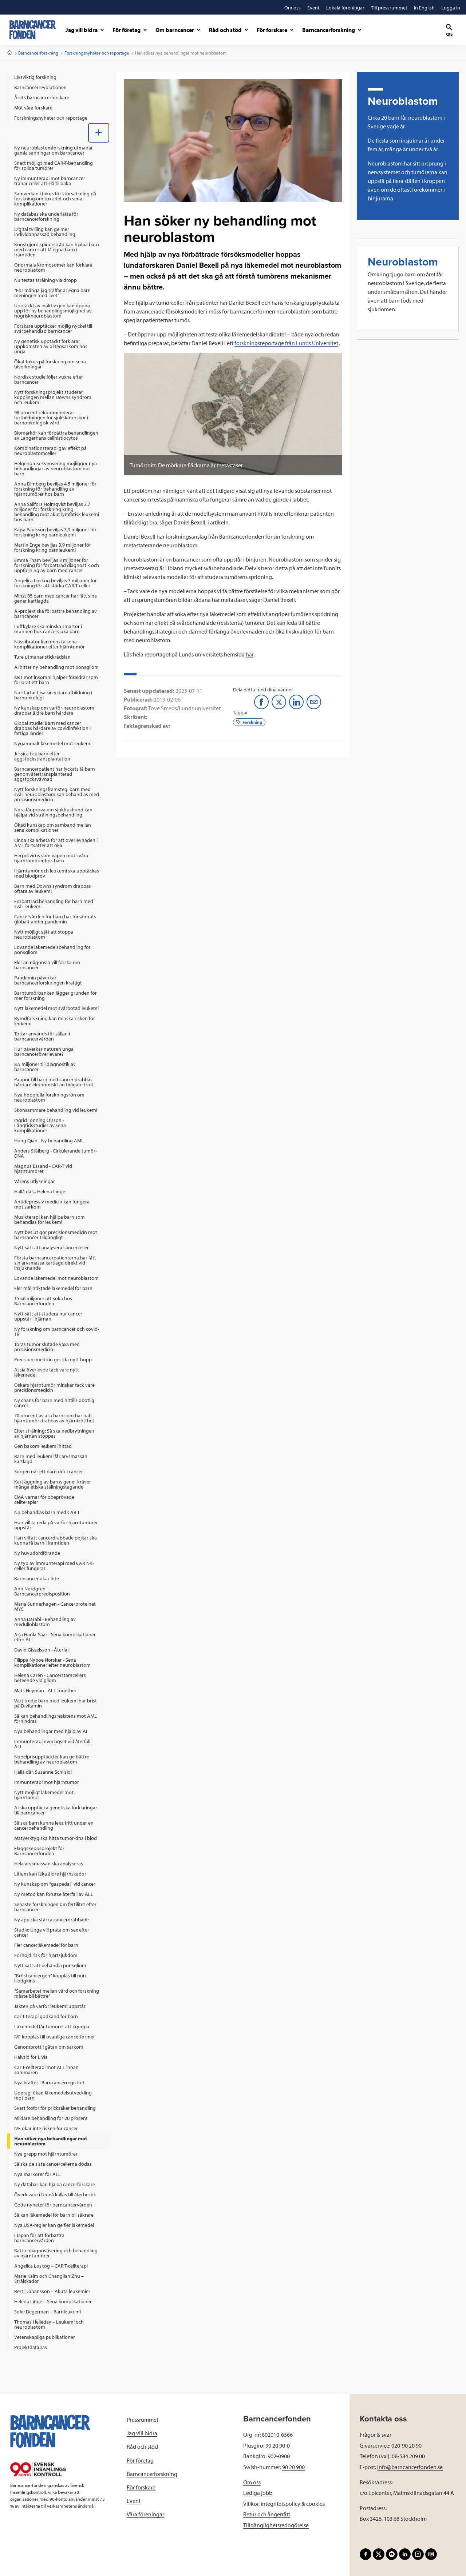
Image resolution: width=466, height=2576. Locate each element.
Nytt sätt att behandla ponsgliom (50, 1965)
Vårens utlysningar (34, 1181)
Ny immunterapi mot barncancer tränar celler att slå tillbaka (49, 181)
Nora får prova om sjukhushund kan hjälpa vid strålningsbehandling (53, 812)
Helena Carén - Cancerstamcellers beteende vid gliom (50, 1678)
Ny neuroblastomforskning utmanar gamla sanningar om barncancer (53, 150)
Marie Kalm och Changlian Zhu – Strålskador (49, 2278)
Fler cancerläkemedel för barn (46, 1945)
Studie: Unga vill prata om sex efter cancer (51, 1932)
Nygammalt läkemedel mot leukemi (52, 743)
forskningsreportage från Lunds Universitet (286, 343)
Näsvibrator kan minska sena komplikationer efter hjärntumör (49, 644)
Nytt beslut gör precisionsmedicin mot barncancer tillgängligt (55, 1235)
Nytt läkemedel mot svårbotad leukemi (56, 1008)
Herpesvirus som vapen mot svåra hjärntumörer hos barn (51, 858)
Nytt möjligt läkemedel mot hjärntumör (44, 1795)
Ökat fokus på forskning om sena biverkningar (50, 364)
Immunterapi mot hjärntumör (46, 1782)
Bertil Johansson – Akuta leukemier (52, 2291)
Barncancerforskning (38, 53)
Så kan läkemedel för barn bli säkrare (54, 2215)
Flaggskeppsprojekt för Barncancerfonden (39, 1851)
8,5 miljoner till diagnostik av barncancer (45, 1067)
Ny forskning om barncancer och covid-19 (56, 1331)
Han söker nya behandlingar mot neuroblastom (50, 2141)
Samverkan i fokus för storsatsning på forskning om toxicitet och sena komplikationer (55, 198)
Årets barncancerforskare (41, 97)
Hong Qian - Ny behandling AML (49, 1140)
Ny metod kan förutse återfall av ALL (53, 1894)
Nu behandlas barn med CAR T (47, 1512)
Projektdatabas (30, 2347)
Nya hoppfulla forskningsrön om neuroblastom (49, 1097)
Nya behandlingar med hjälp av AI (50, 1731)
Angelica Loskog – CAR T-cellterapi (51, 2266)
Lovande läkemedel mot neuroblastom (56, 1278)
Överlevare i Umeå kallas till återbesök (55, 2194)
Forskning (249, 722)
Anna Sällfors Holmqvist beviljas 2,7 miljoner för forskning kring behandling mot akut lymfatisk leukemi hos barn (56, 512)
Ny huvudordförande (37, 1553)
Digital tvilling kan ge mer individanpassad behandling (44, 231)
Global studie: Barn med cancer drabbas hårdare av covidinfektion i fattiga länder (52, 728)
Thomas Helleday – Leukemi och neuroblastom (49, 2324)
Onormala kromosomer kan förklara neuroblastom (53, 267)
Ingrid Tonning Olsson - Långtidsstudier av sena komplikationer (40, 1125)
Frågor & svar (375, 2434)
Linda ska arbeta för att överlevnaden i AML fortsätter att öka (56, 842)
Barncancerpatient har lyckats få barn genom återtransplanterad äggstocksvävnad (54, 774)
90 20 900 (293, 2467)
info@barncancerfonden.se (410, 2467)
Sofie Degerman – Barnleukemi (47, 2311)
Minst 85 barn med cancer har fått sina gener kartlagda (55, 598)
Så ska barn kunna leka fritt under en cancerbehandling (54, 1825)
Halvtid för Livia (31, 2057)
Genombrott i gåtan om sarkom (48, 2047)
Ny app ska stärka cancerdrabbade (51, 1919)
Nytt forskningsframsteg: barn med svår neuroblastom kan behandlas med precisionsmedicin (56, 794)
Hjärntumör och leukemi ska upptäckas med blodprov (56, 873)
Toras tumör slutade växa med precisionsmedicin (47, 1347)
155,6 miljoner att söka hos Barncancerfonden (43, 1301)
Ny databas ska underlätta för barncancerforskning (46, 216)
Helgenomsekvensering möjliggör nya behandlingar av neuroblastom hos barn (55, 468)
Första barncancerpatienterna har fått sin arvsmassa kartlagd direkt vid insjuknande (55, 1262)
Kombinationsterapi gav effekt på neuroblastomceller (50, 450)
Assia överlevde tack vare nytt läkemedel (46, 1372)
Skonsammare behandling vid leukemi (55, 1110)
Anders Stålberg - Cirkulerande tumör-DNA (55, 1153)
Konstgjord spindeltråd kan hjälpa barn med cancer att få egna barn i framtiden (56, 249)
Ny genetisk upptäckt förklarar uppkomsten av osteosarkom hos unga (50, 346)
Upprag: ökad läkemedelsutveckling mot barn (53, 2095)
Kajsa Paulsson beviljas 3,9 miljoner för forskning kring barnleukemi (55, 532)
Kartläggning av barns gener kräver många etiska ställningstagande (52, 1484)
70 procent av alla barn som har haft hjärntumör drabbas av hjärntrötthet (54, 1418)
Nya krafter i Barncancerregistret (49, 2082)
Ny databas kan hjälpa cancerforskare (54, 2184)
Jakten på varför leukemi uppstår (50, 2006)
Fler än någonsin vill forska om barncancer (47, 965)
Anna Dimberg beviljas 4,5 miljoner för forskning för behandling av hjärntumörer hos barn (55, 488)
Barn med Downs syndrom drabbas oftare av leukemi (52, 888)
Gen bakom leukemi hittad (43, 1446)
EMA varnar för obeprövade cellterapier (44, 1499)
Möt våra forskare (33, 107)
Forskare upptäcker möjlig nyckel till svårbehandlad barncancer (53, 328)
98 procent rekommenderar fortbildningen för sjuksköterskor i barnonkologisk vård (51, 417)
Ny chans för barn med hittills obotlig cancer (54, 1403)
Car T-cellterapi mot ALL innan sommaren (46, 2070)
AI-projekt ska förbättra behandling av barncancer (55, 613)
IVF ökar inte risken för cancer (46, 2128)
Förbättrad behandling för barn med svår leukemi (53, 904)
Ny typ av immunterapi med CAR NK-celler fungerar (54, 1565)
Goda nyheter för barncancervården (53, 2204)
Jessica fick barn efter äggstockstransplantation (42, 756)
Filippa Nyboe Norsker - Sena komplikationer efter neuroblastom (52, 1662)
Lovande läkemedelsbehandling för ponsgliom (52, 949)
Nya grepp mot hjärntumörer (46, 2153)
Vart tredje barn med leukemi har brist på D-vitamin (55, 1703)
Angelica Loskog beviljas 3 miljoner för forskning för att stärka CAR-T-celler (55, 583)
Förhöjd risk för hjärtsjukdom (46, 1955)
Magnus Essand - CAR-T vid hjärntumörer (43, 1168)
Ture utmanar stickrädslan (42, 657)
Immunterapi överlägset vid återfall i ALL (53, 1744)
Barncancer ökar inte (36, 1578)
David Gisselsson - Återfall (42, 1649)
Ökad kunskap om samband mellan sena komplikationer (52, 827)
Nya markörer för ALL (37, 2174)
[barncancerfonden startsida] (33, 29)
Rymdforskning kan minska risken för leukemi (54, 1021)
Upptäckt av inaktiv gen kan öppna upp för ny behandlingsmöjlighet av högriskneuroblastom (53, 310)
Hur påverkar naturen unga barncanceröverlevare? (44, 1051)
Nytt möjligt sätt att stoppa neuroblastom (43, 934)
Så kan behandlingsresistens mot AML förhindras (55, 1718)
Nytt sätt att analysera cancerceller (51, 1247)
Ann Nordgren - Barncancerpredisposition (42, 1591)
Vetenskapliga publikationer (44, 2337)
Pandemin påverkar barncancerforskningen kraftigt (48, 980)
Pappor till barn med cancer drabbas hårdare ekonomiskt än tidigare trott (54, 1082)
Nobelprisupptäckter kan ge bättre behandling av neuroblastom (51, 1759)
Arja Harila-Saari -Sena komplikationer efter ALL (55, 1637)
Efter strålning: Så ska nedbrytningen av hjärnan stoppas (54, 1433)
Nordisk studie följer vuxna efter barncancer (48, 379)
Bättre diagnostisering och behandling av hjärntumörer (56, 2253)
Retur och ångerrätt (266, 2514)
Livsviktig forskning (35, 77)
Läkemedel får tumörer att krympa (51, 2026)
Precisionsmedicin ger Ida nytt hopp (53, 1359)
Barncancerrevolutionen (40, 87)
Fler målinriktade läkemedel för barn (53, 1288)
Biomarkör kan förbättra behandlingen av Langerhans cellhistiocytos (56, 435)
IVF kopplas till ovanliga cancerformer (54, 2036)
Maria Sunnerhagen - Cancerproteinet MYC (55, 1606)
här (250, 654)
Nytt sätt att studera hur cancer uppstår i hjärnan (48, 1316)
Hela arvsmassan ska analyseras (48, 1863)
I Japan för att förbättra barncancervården (39, 2238)
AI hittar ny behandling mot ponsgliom (56, 667)
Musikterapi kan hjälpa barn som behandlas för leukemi (49, 1219)
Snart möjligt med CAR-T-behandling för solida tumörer (53, 165)
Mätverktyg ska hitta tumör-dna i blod (55, 1838)
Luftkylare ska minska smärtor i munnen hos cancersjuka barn (48, 629)
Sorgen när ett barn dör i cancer (48, 1471)
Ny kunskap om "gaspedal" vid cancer (54, 1884)
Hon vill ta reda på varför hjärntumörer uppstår (56, 1525)
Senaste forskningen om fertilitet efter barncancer (55, 1907)
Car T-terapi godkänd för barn (46, 2016)
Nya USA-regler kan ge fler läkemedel (54, 2225)
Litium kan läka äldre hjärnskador (50, 1873)
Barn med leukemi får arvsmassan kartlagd (50, 1459)
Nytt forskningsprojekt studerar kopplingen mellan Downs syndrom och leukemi (52, 397)
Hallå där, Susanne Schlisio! (43, 1772)
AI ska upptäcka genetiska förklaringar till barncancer (55, 1810)
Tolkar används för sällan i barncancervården (42, 1036)
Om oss (252, 2482)
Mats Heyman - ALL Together (45, 1690)
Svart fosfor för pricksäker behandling (55, 2108)
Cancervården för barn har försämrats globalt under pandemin (55, 919)
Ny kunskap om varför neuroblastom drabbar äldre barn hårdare (54, 710)
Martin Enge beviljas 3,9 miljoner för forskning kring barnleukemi (52, 547)
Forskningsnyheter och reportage (96, 53)
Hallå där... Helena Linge (39, 1191)
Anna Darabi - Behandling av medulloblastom (45, 1622)
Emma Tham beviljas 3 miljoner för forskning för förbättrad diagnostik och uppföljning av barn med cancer (56, 565)
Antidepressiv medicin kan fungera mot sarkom (52, 1204)
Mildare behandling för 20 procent (51, 2118)
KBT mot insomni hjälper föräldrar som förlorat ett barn (56, 680)
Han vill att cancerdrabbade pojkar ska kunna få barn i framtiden (55, 1540)
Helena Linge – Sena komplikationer (53, 2301)
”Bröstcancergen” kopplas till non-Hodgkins (50, 1978)
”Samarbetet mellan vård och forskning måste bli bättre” (56, 1993)
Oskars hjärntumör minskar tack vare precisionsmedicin (54, 1387)
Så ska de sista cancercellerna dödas (53, 2164)
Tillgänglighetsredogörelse (276, 2525)
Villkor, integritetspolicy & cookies (284, 2503)
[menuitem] (58, 77)
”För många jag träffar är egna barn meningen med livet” (52, 293)
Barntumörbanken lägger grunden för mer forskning (55, 995)
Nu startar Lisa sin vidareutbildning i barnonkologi (53, 695)
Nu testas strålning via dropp (45, 280)
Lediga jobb (257, 2492)
